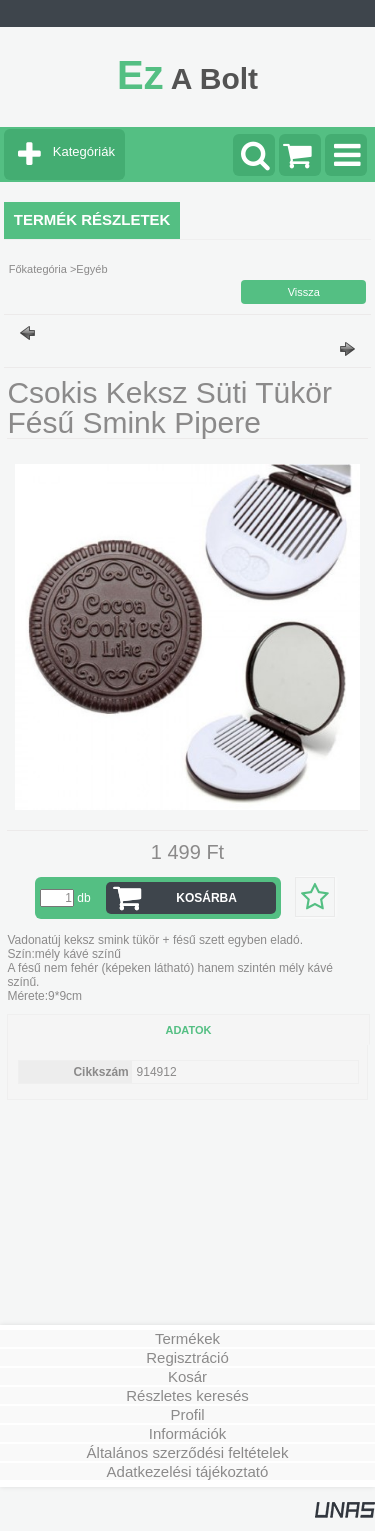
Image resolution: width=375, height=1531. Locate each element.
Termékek (187, 1338)
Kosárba (206, 898)
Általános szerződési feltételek (188, 1452)
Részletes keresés (187, 1395)
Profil (187, 1414)
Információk (188, 1433)
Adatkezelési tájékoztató (188, 1471)
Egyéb (91, 269)
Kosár (187, 1376)
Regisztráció (187, 1357)
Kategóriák (84, 151)
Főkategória (38, 269)
